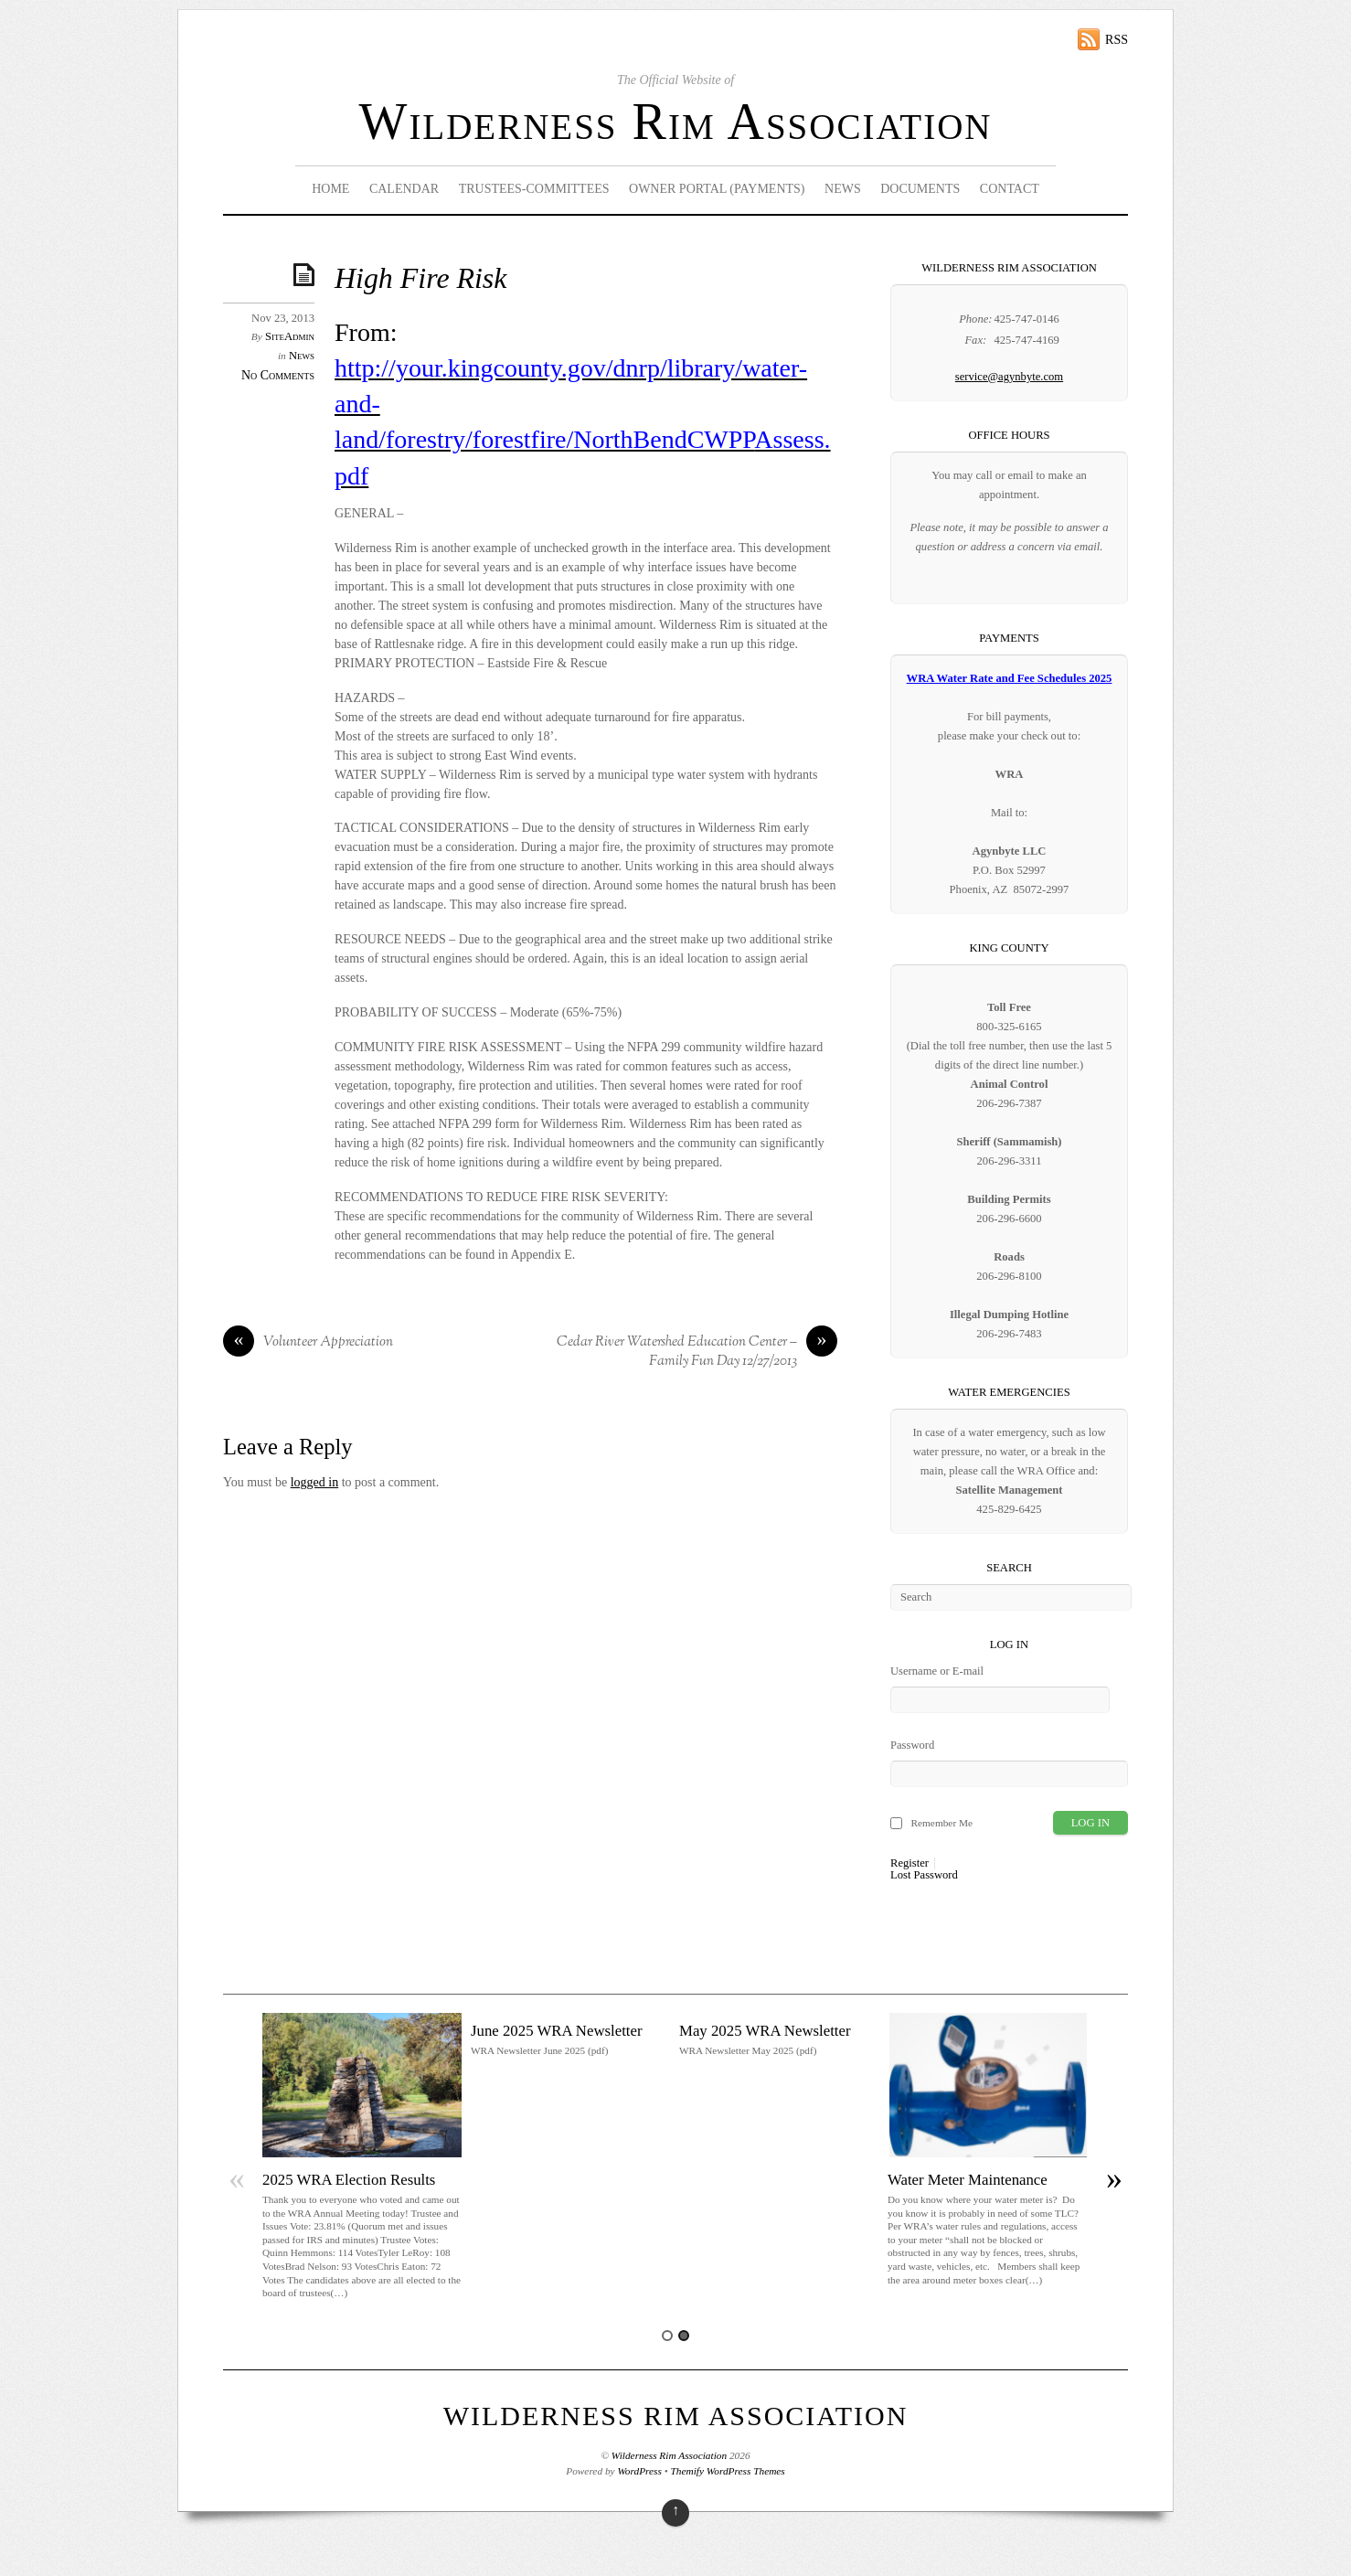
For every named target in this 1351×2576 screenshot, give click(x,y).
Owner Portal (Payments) (717, 189)
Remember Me (941, 1822)
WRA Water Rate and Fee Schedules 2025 (1009, 678)
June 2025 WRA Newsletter (557, 2030)
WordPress (639, 2470)
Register (909, 1863)
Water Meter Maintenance (968, 2179)
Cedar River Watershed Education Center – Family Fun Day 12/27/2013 (697, 1352)
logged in (315, 1482)
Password (912, 1745)
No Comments (277, 375)
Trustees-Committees (534, 189)
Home (330, 189)
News (842, 189)
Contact (1009, 189)
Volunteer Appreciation (308, 1343)
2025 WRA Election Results (348, 2179)
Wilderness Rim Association (676, 121)
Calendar (404, 189)
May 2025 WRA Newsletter (765, 2030)
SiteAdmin (289, 336)
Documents (920, 189)
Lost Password (924, 1875)
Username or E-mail (937, 1671)
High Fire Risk (420, 278)
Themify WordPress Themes (728, 2470)
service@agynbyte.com (1009, 376)
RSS (1116, 40)
